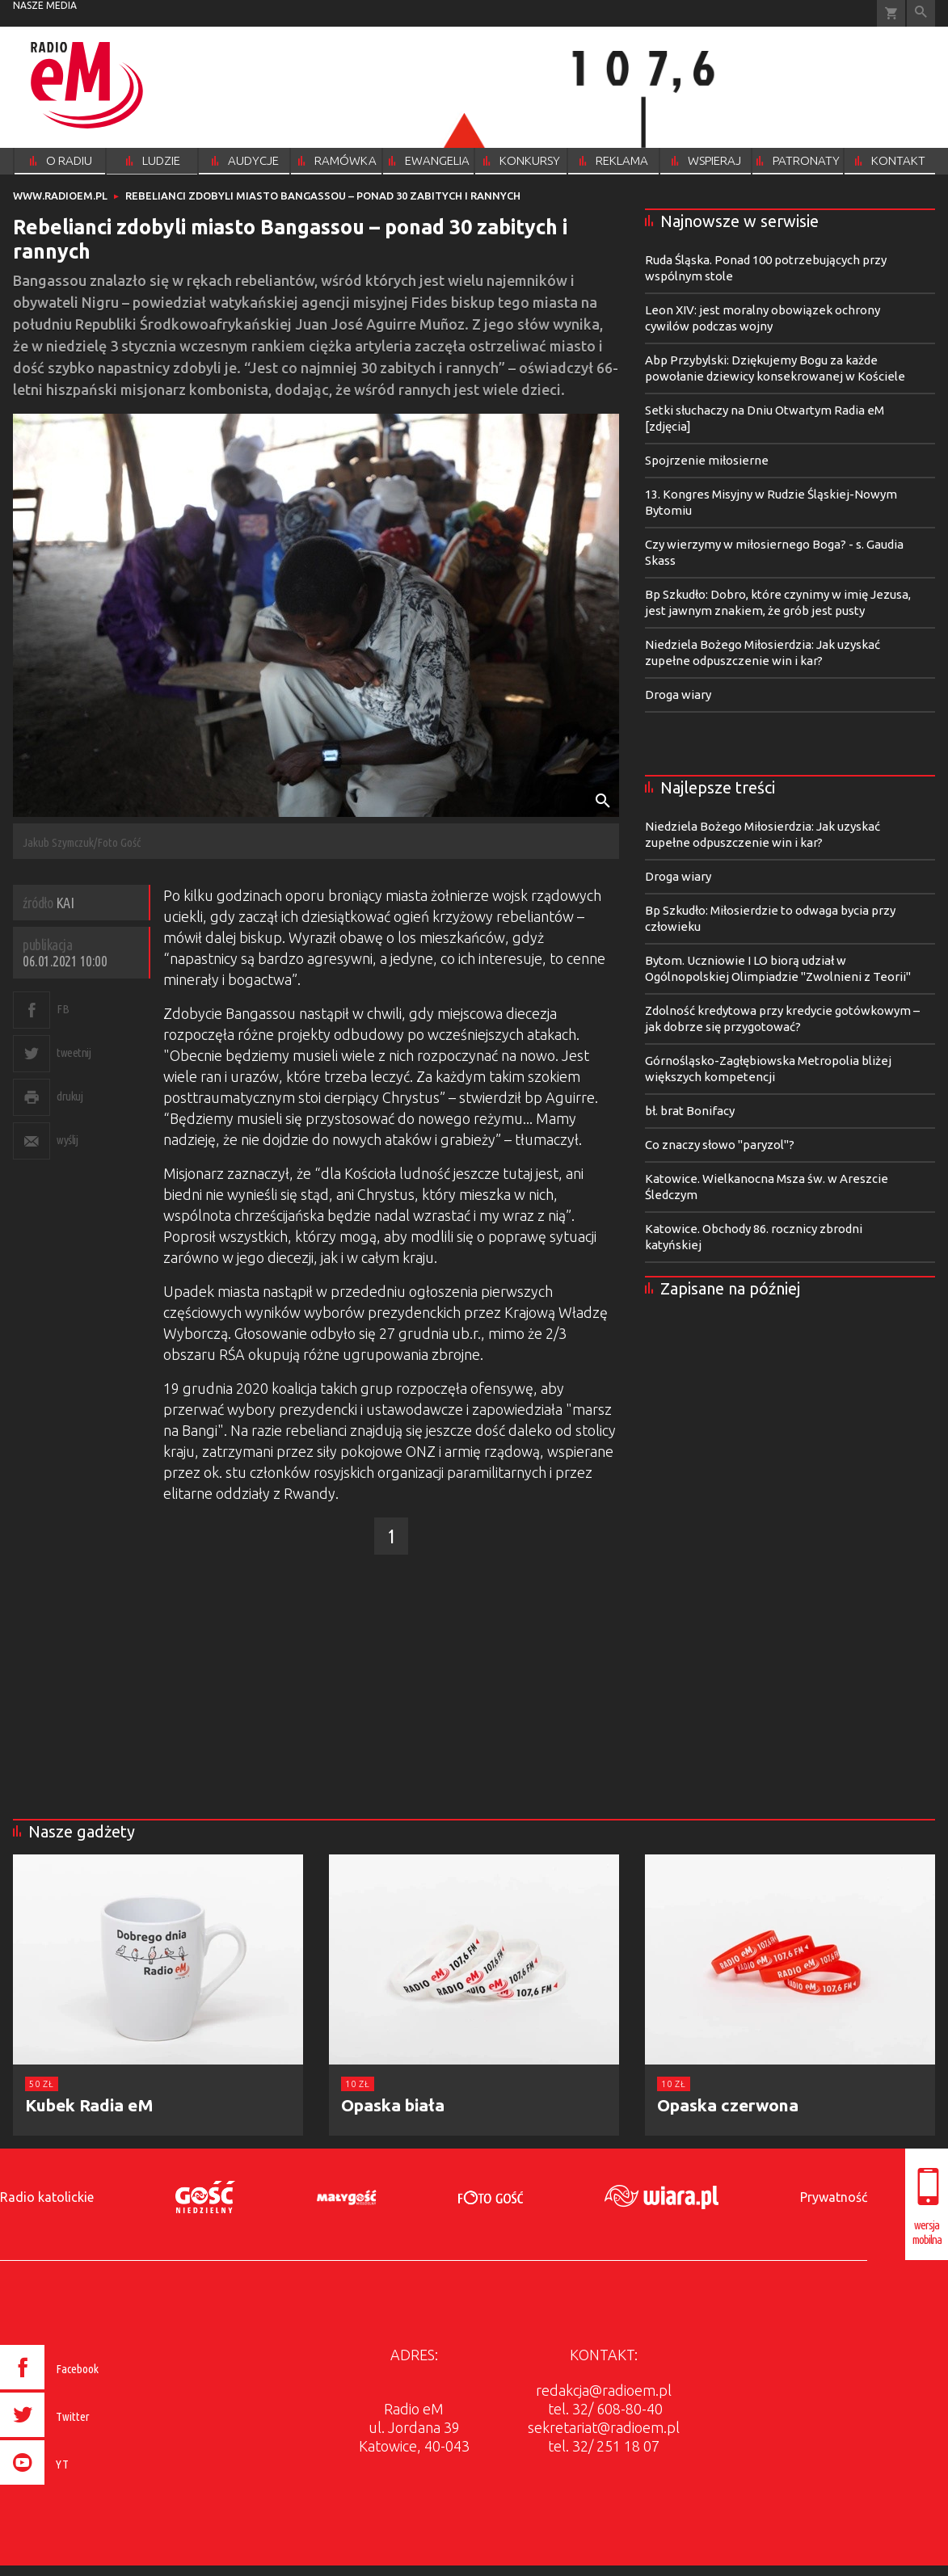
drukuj (69, 1096)
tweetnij (74, 1052)
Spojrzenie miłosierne (707, 460)
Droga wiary (678, 694)
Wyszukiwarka (921, 13)
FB (63, 1009)
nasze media (45, 5)
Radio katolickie (47, 2197)
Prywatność (833, 2197)
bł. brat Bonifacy (690, 1111)
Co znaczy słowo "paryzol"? (719, 1144)
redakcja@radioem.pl (604, 2390)
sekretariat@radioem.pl (604, 2427)
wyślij (67, 1140)
